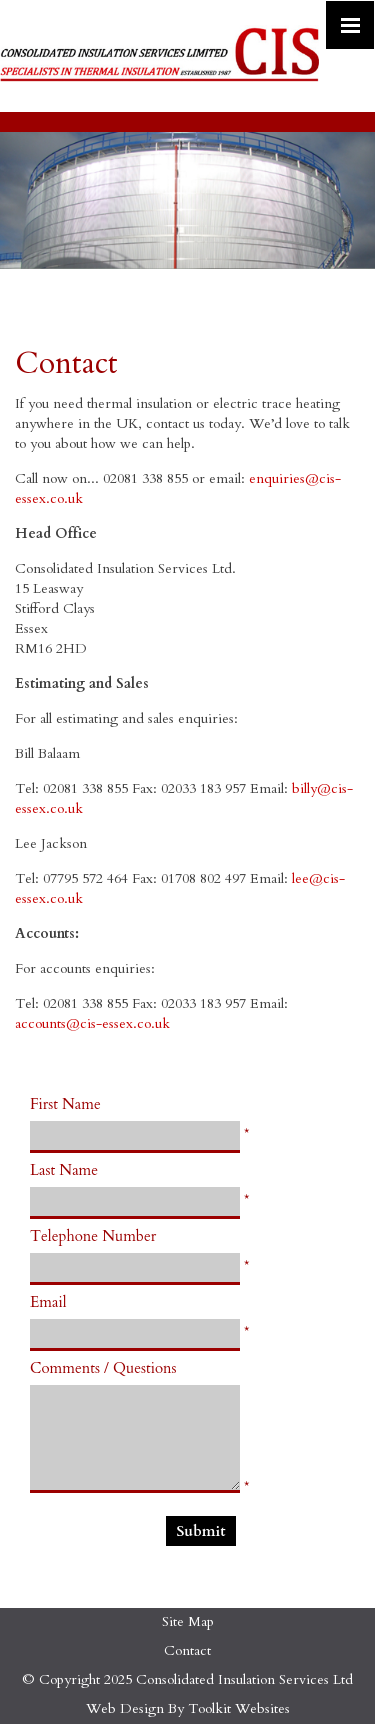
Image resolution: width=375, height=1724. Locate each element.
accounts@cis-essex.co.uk (92, 1023)
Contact (187, 1650)
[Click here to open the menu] (350, 25)
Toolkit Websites (239, 1708)
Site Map (188, 1621)
